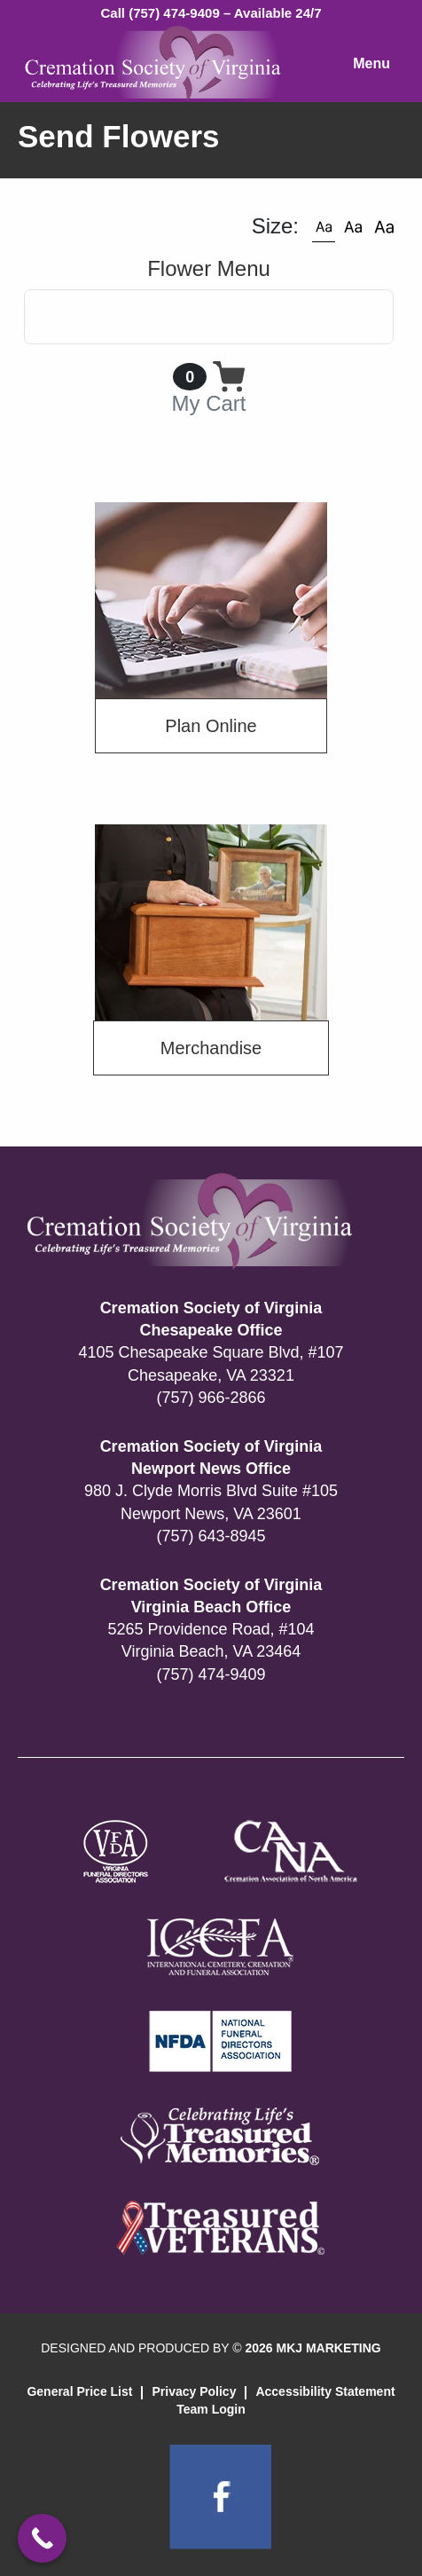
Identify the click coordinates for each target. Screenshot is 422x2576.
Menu (371, 63)
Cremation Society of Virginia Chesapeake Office (211, 1319)
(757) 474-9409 (210, 1674)
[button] (323, 226)
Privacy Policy (194, 2391)
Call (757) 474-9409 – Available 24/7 (210, 12)
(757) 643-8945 (210, 1536)
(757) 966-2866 (210, 1397)
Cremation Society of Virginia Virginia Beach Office (211, 1596)
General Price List (79, 2391)
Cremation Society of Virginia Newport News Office (211, 1457)
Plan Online (210, 726)
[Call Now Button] (42, 2538)
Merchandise (211, 1048)
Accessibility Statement (325, 2391)
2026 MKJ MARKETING (312, 2348)
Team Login (211, 2409)
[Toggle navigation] (209, 316)
